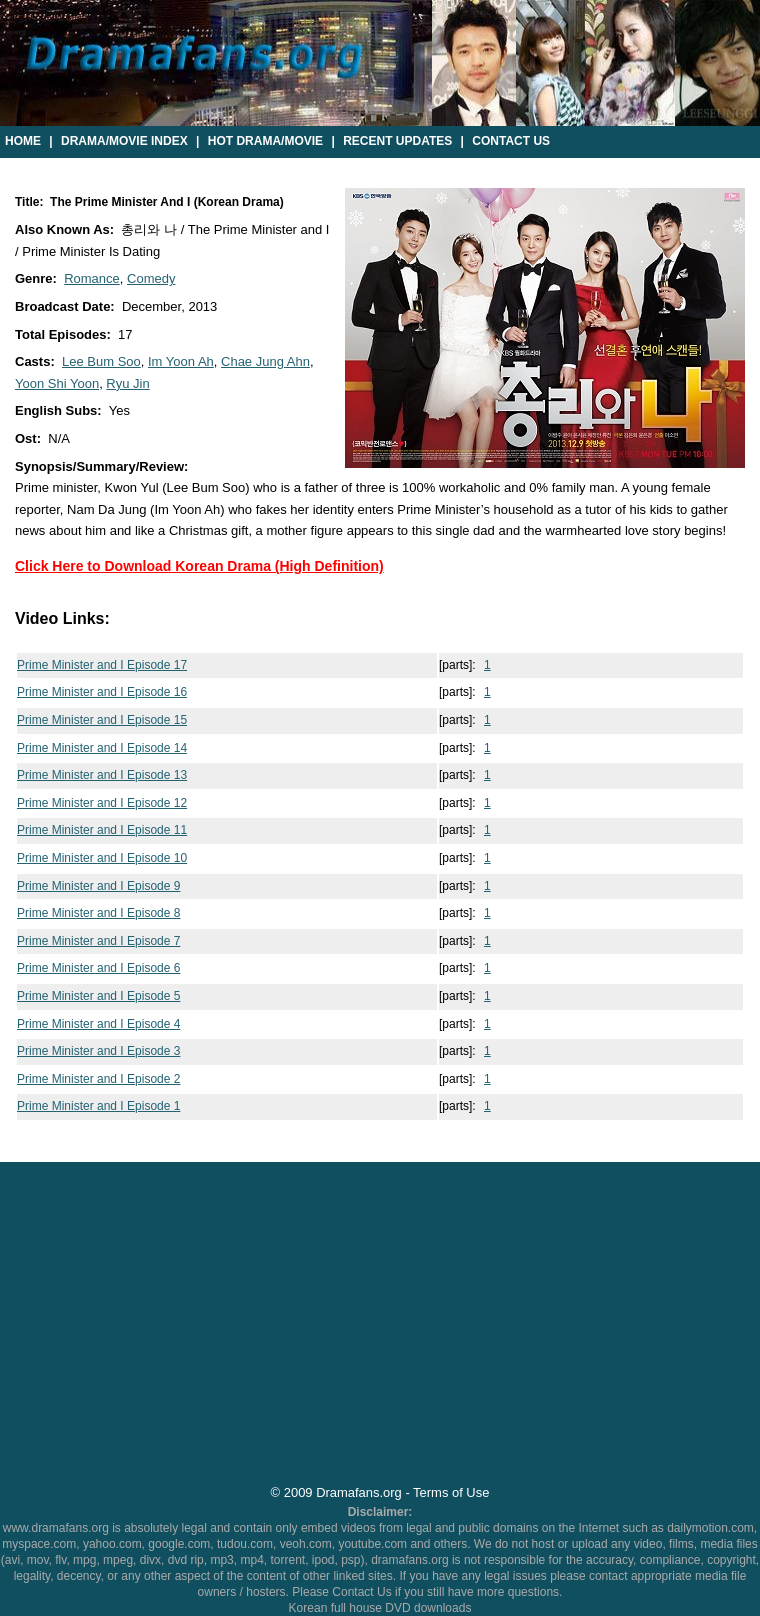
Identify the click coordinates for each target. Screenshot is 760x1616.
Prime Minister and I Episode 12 (102, 803)
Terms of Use (451, 1492)
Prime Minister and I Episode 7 (98, 941)
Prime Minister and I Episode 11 (102, 830)
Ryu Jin (127, 383)
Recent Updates (397, 141)
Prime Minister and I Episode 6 (98, 968)
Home (23, 141)
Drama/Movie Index (124, 141)
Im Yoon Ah (181, 361)
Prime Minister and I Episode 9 (98, 886)
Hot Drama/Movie (265, 141)
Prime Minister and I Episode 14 (102, 748)
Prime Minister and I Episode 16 (102, 692)
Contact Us (511, 141)
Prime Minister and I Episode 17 (102, 665)
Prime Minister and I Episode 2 (98, 1079)
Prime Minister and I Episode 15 (102, 720)
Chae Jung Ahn (265, 361)
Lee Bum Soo (101, 361)
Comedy (151, 278)
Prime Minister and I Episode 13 (102, 775)
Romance (92, 278)
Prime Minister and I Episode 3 (98, 1051)
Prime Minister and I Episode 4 (98, 1024)
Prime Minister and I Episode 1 (98, 1106)
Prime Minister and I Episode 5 (98, 996)
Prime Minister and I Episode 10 (102, 858)
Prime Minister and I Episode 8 (98, 913)
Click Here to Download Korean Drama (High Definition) (199, 566)
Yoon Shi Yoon (57, 383)
